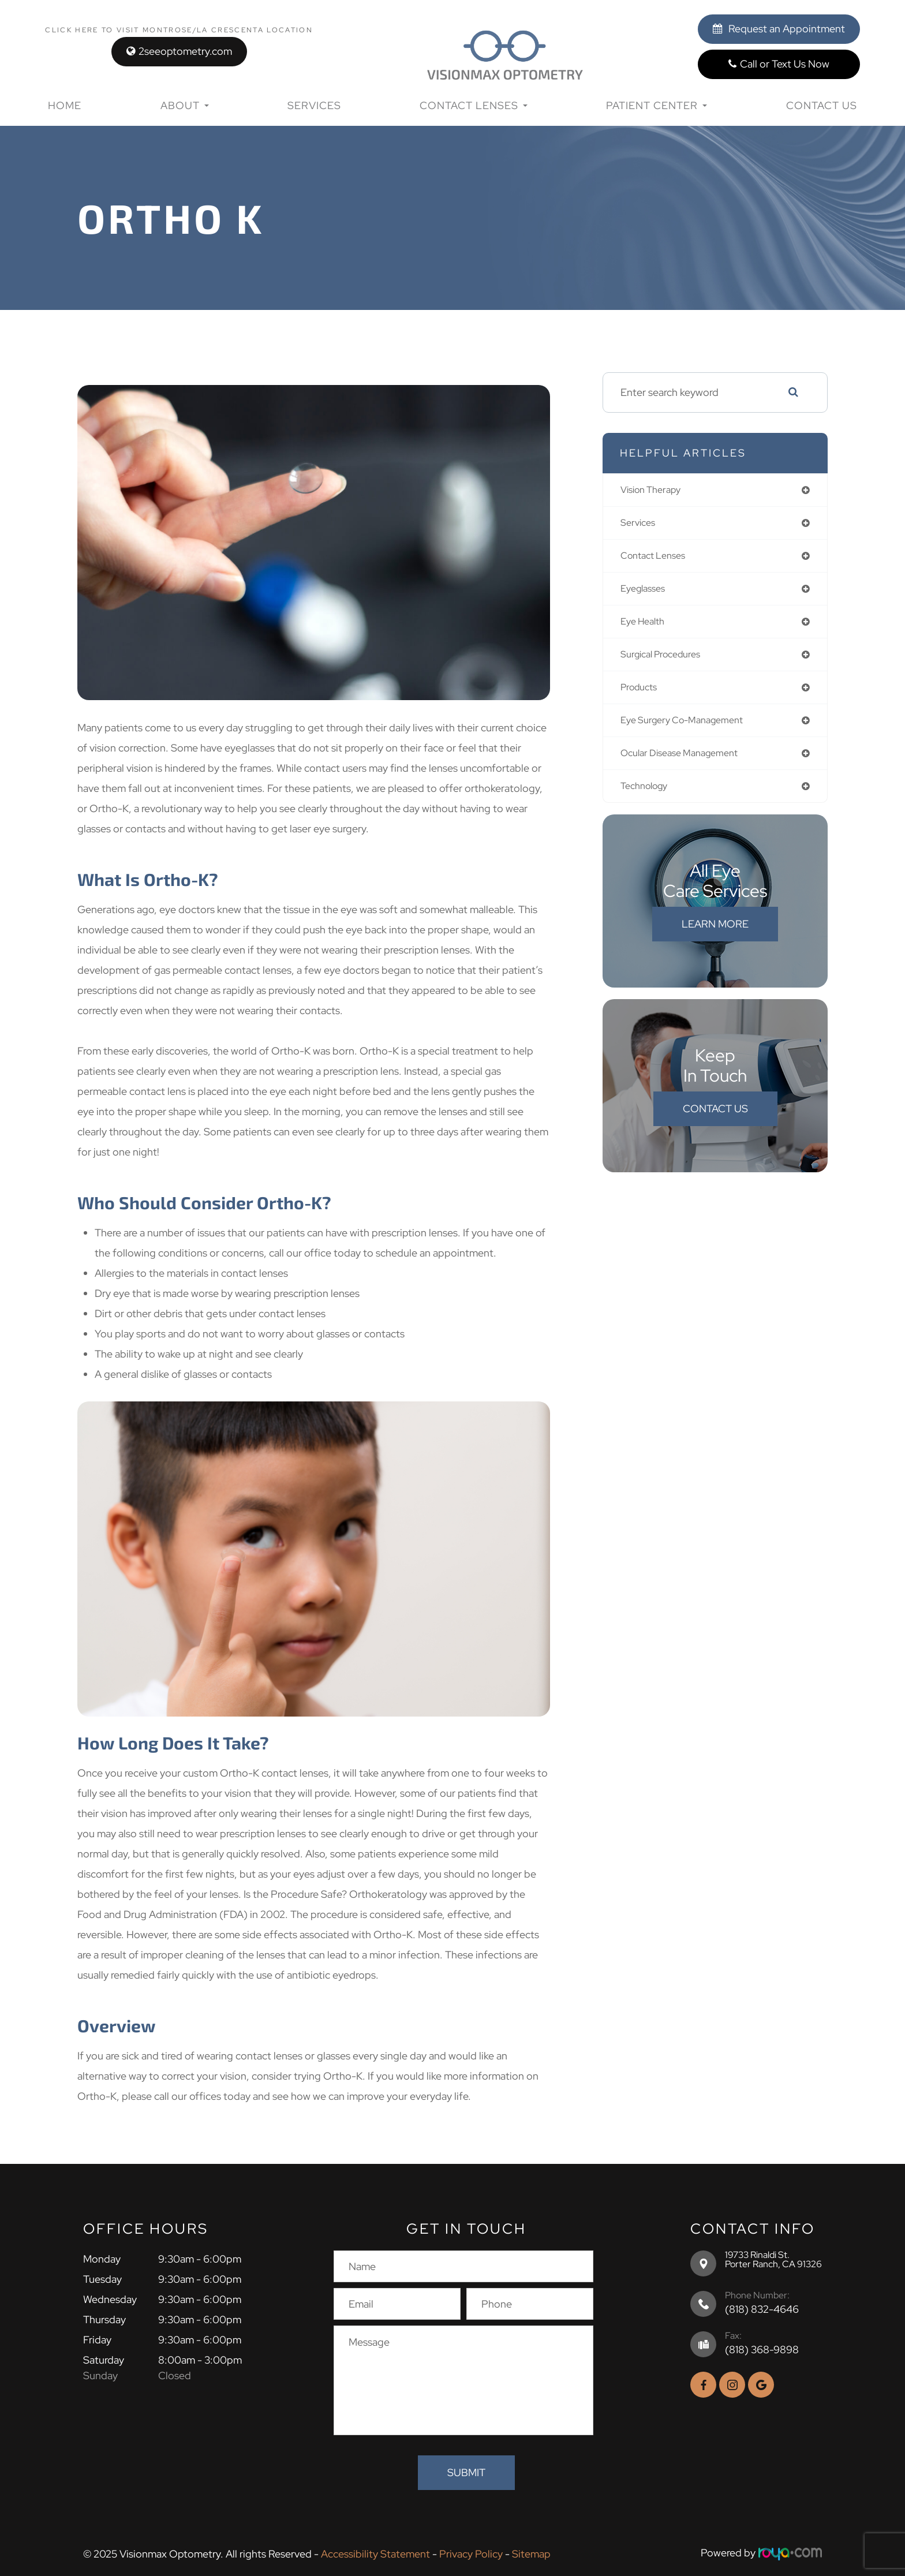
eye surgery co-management (689, 728)
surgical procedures (666, 660)
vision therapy (654, 490)
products (641, 694)
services (639, 524)
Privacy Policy (471, 2552)
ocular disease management (686, 762)
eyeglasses (645, 592)
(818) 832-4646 (762, 2309)
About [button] (184, 105)
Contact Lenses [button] (474, 105)
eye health (645, 626)
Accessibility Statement (375, 2552)
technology (647, 796)
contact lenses (656, 558)
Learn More (715, 935)
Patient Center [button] (656, 105)
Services (314, 105)
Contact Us (821, 105)
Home (64, 105)
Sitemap (531, 2552)
